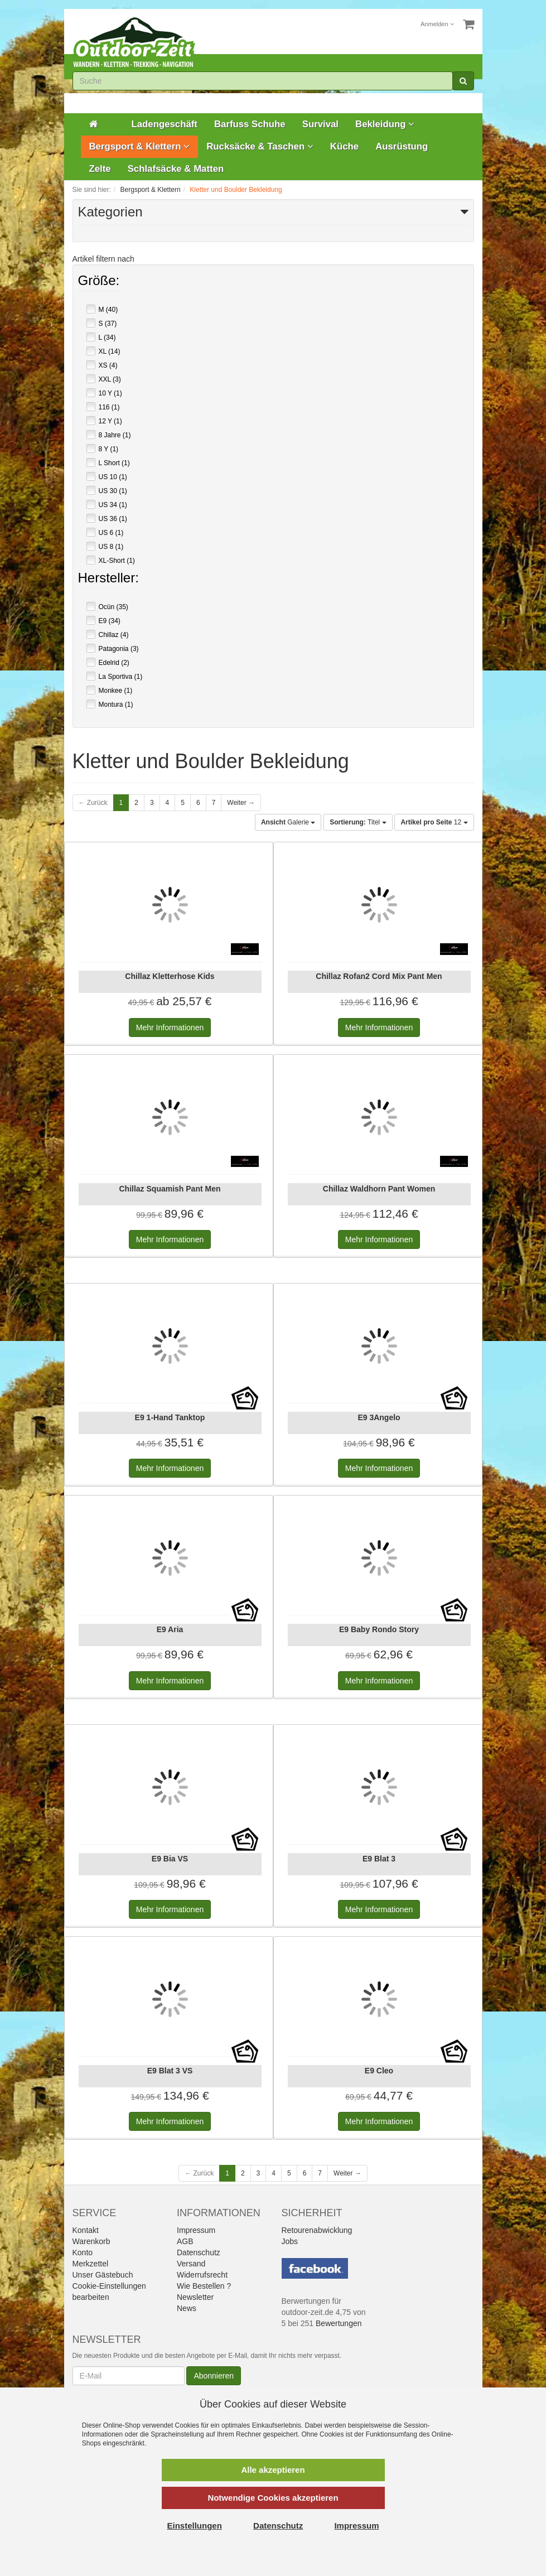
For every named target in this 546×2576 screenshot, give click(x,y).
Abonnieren (214, 2375)
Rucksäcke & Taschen (259, 146)
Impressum (196, 2230)
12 (433, 822)
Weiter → (241, 803)
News (186, 2308)
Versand (191, 2263)
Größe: (99, 282)
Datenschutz (198, 2252)
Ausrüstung (401, 146)
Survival (320, 124)
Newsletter (195, 2297)
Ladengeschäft (164, 124)
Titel (358, 822)
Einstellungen (194, 2525)
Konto (83, 2252)
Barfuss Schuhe (250, 124)
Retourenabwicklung (317, 2230)
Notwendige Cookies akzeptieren (272, 2497)
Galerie (288, 822)
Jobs (290, 2241)
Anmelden (437, 24)
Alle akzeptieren (273, 2469)
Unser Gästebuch (103, 2274)
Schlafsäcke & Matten (176, 168)
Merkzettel (91, 2263)
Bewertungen (339, 2323)
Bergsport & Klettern (139, 146)
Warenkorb (91, 2241)
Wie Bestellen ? (204, 2285)
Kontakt (86, 2230)
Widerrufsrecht (202, 2274)
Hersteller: (108, 579)
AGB (185, 2241)
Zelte (100, 168)
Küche (344, 146)
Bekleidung (384, 124)
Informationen (170, 1027)
